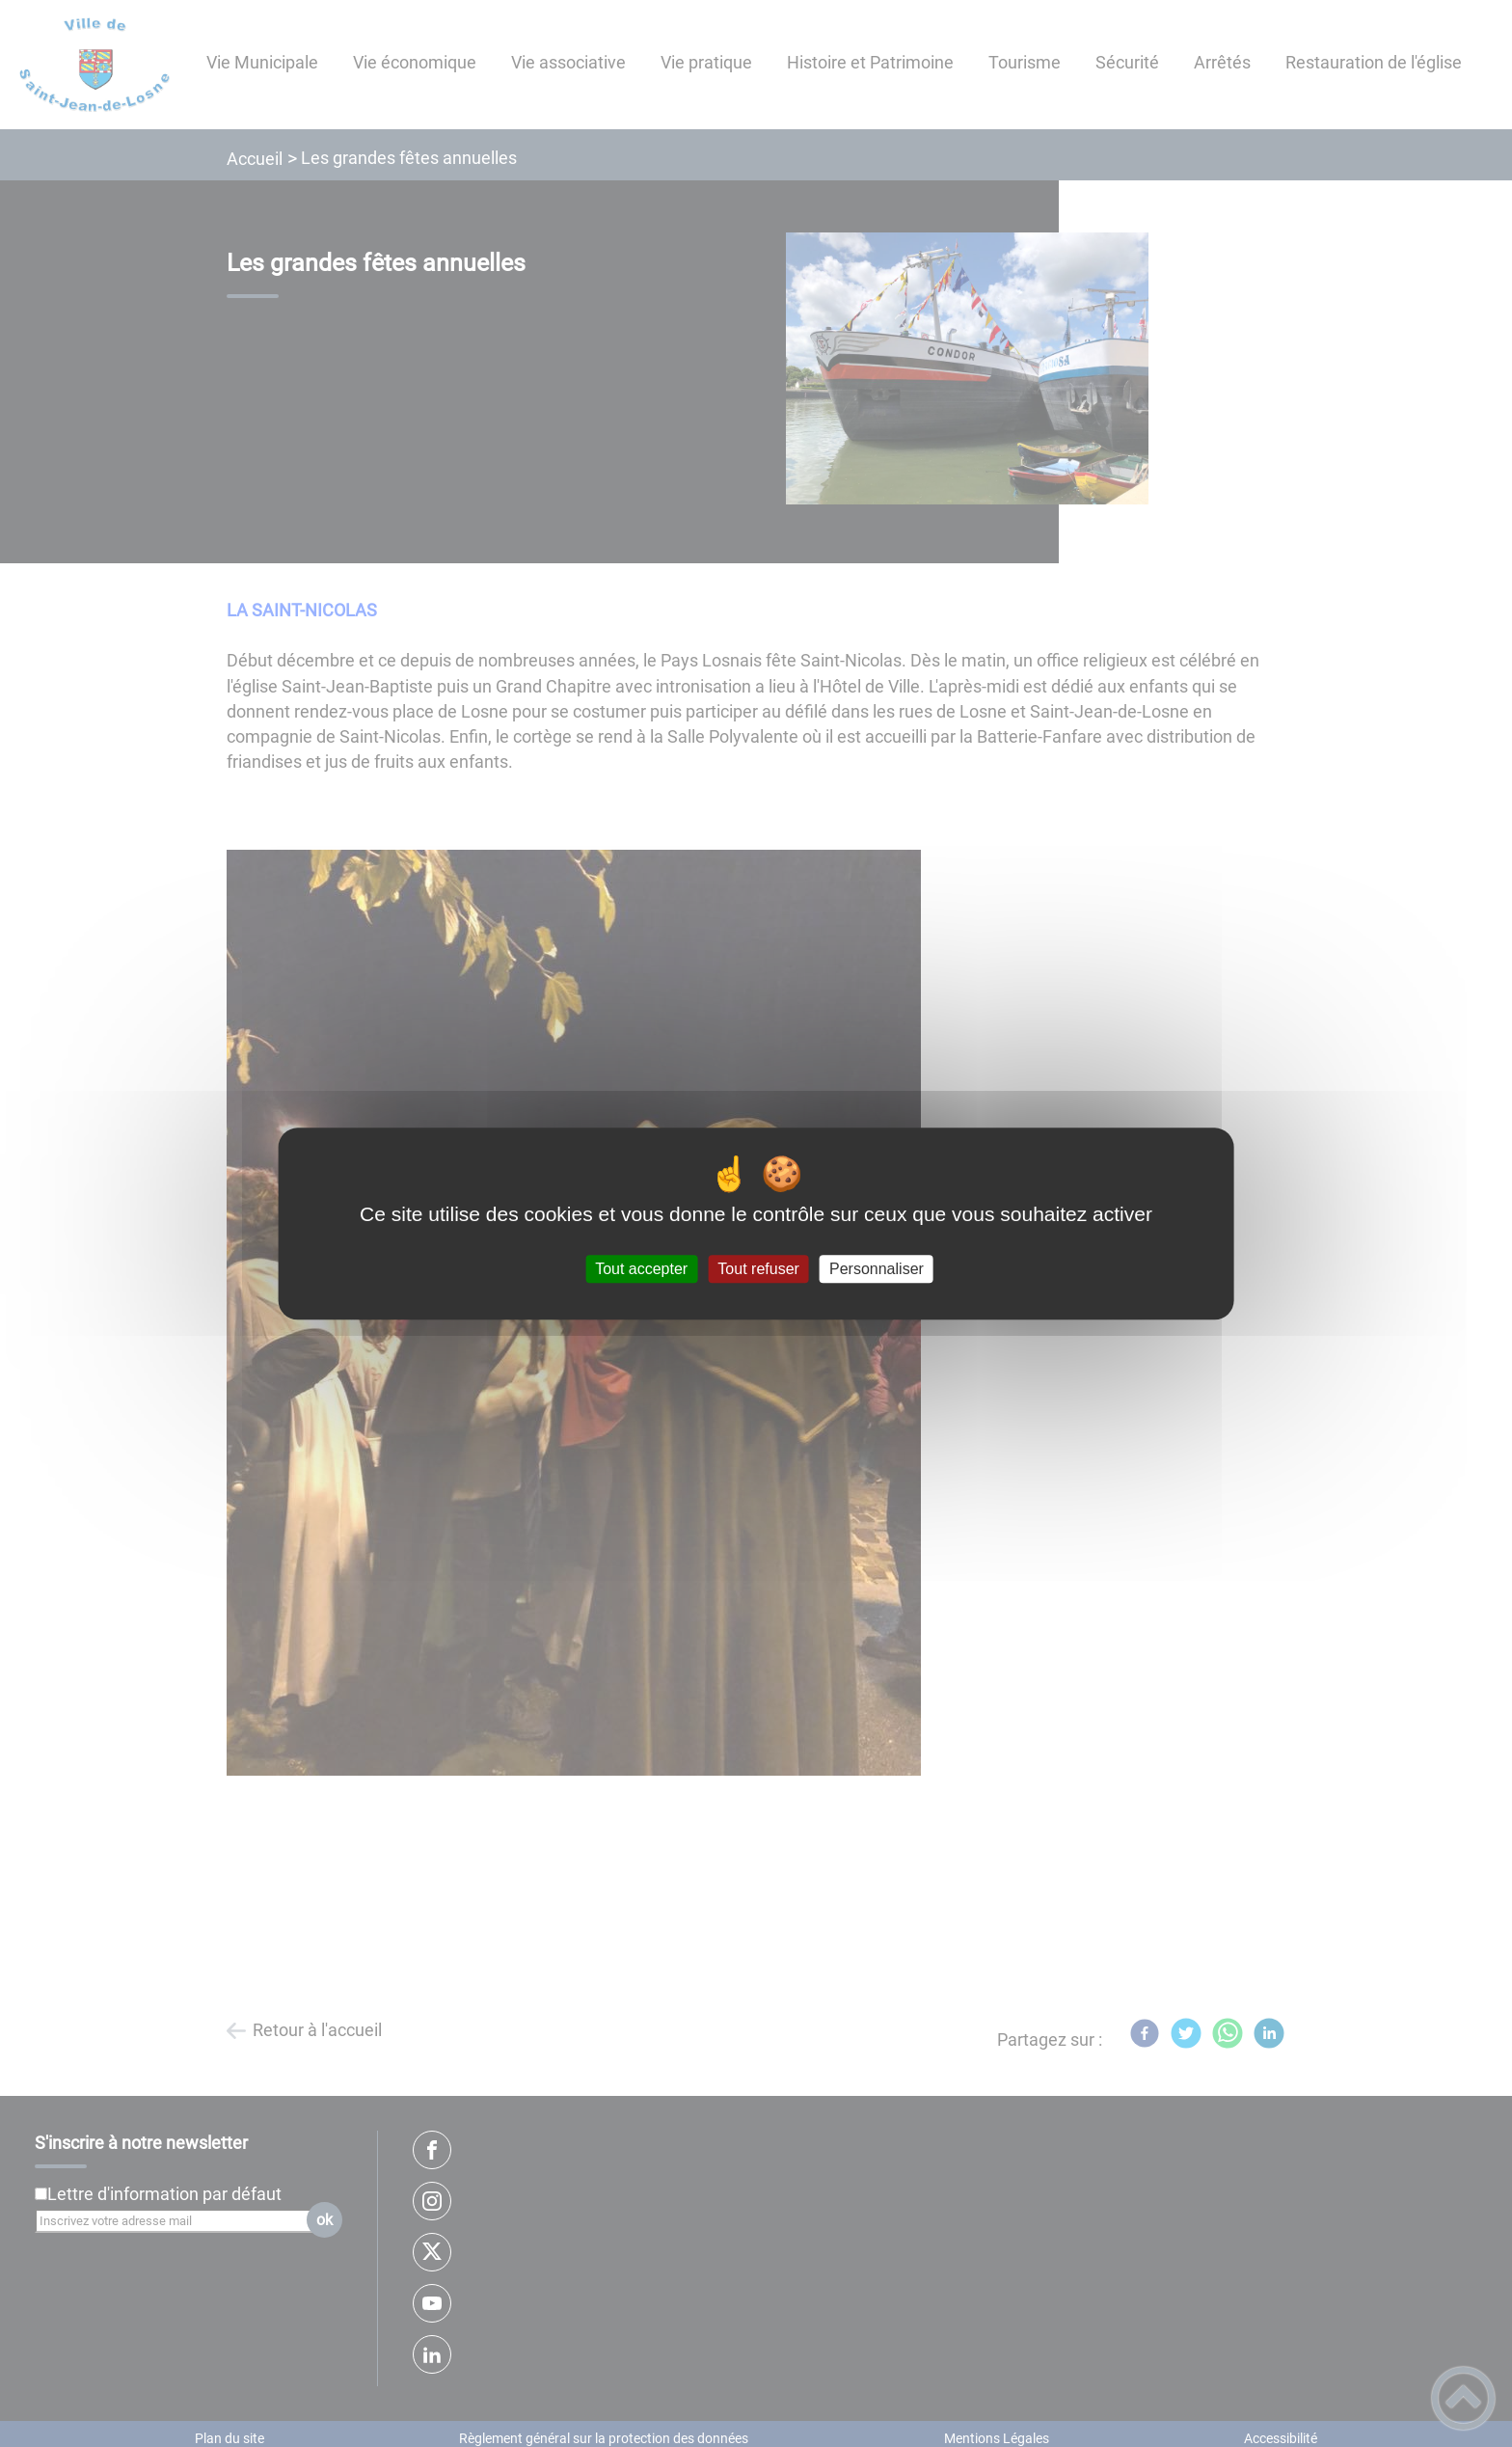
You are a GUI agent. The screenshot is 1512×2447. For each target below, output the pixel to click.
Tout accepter (641, 1269)
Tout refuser (757, 1269)
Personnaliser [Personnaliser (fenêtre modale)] (876, 1269)
